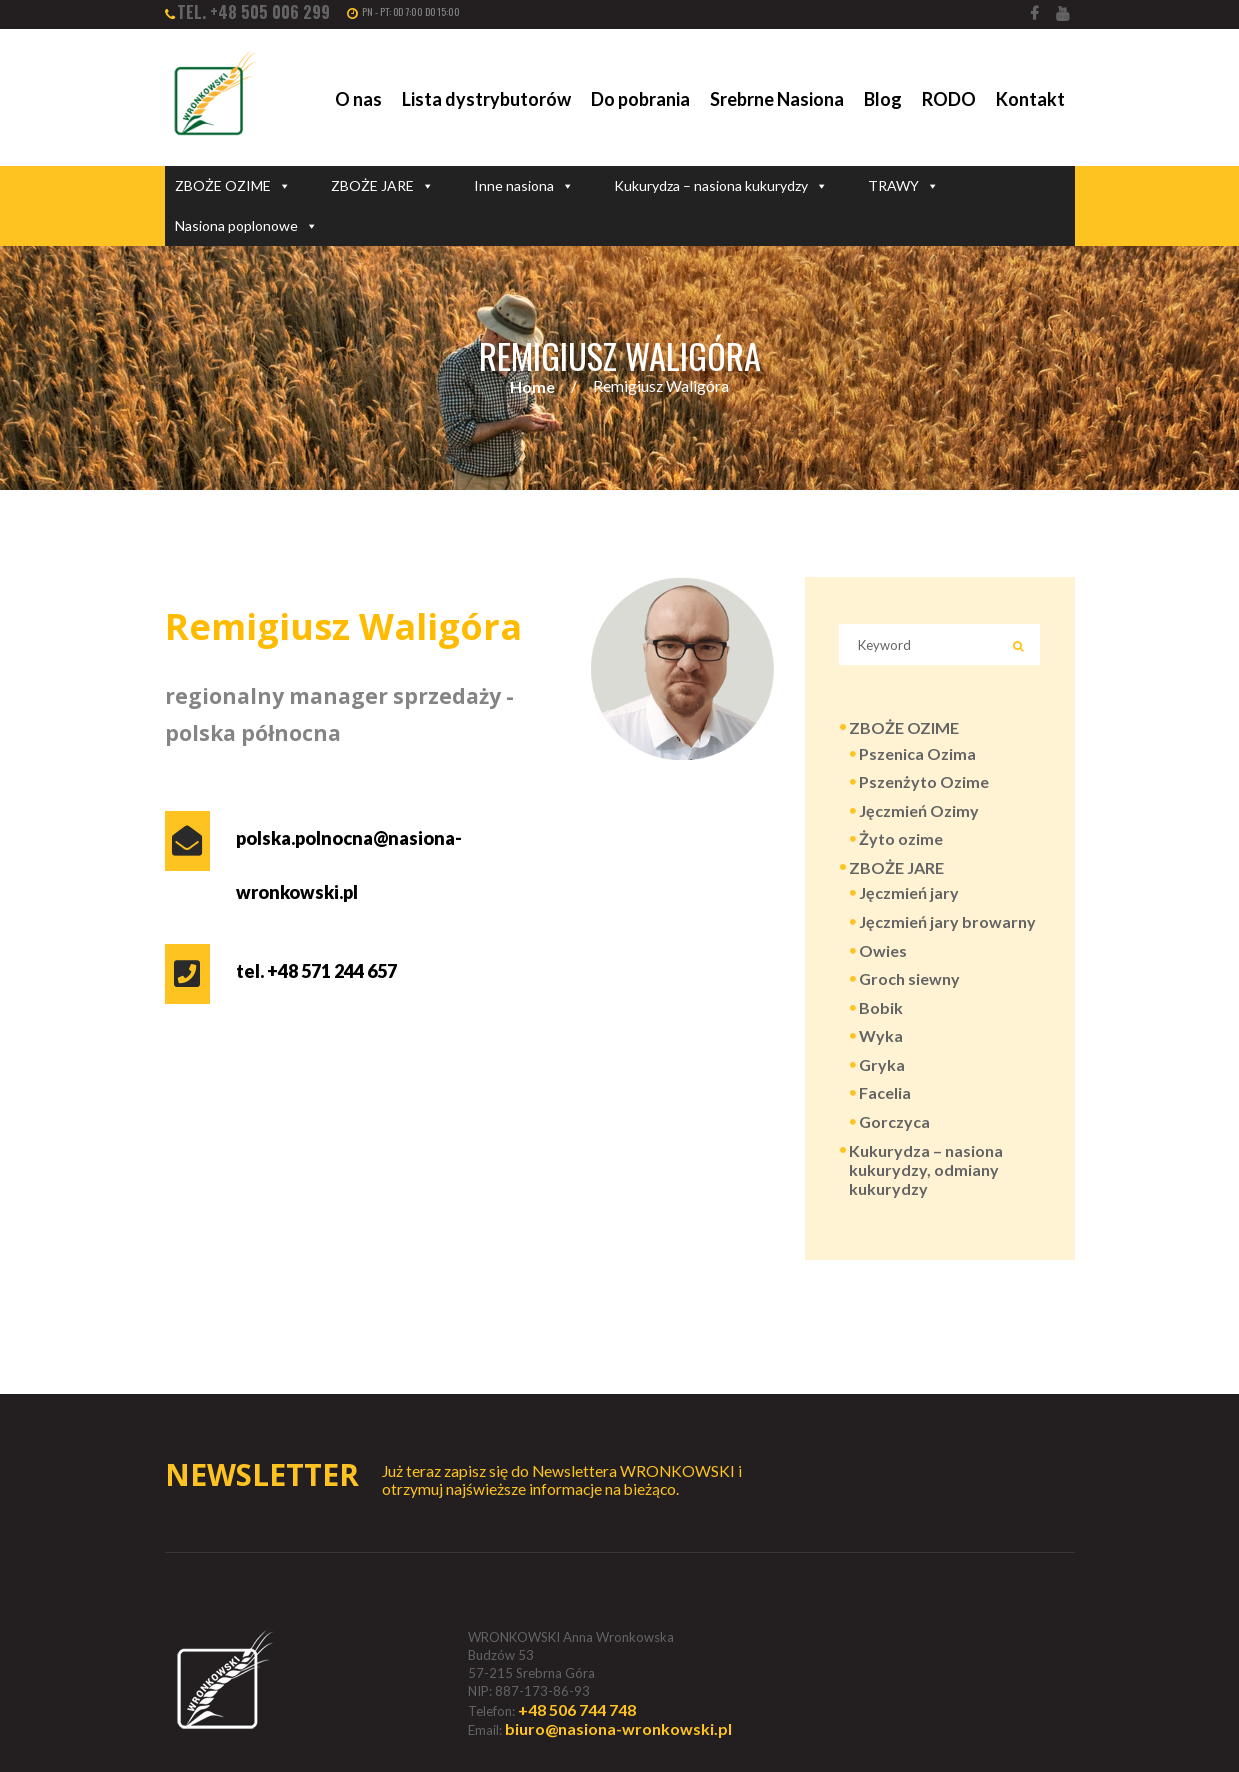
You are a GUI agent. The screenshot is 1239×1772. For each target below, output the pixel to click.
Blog (883, 99)
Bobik (881, 1007)
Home (532, 386)
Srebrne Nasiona (777, 99)
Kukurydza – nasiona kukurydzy (721, 186)
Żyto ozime (901, 838)
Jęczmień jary (909, 892)
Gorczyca (894, 1121)
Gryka (882, 1064)
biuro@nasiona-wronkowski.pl (618, 1728)
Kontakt (1030, 99)
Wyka (881, 1035)
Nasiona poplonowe (246, 226)
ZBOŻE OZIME (233, 186)
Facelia (885, 1092)
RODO (949, 99)
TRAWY (903, 186)
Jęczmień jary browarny (947, 921)
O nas (358, 99)
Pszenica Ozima (917, 753)
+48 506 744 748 (577, 1709)
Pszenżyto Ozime (924, 781)
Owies (883, 950)
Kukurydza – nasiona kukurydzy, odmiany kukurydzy (926, 1169)
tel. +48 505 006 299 (253, 12)
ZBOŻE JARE (382, 186)
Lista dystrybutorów (486, 99)
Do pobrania (640, 99)
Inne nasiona (524, 186)
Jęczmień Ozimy (919, 810)
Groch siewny (909, 978)
